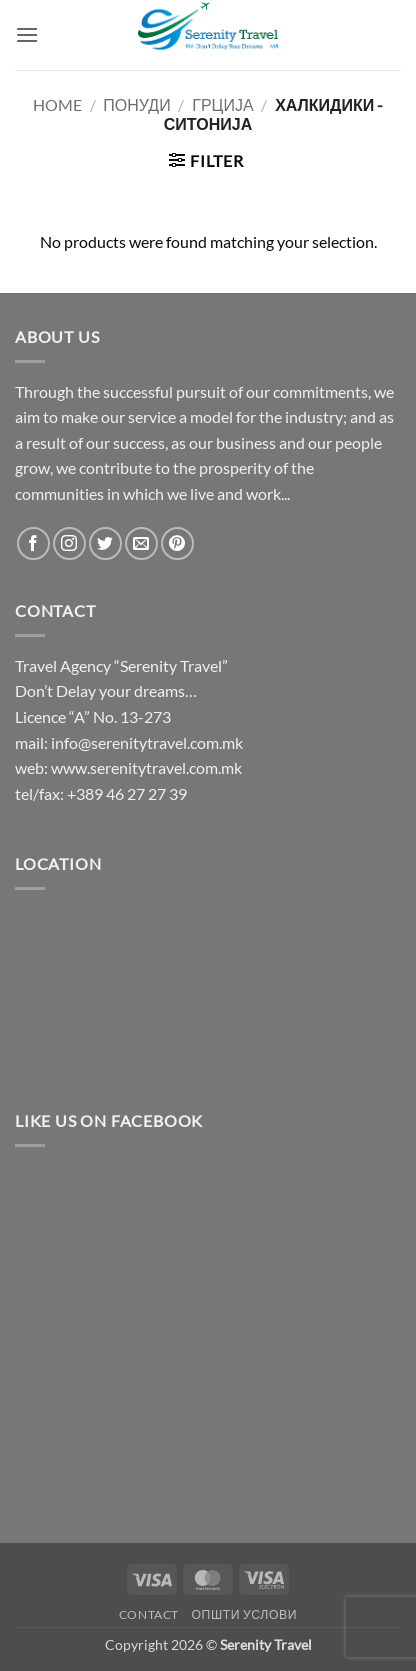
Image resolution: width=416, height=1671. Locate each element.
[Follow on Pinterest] (177, 543)
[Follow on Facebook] (33, 543)
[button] (27, 34)
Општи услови (244, 1614)
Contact (149, 1614)
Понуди (136, 104)
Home (57, 104)
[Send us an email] (141, 543)
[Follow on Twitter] (105, 543)
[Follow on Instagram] (69, 543)
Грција (222, 104)
